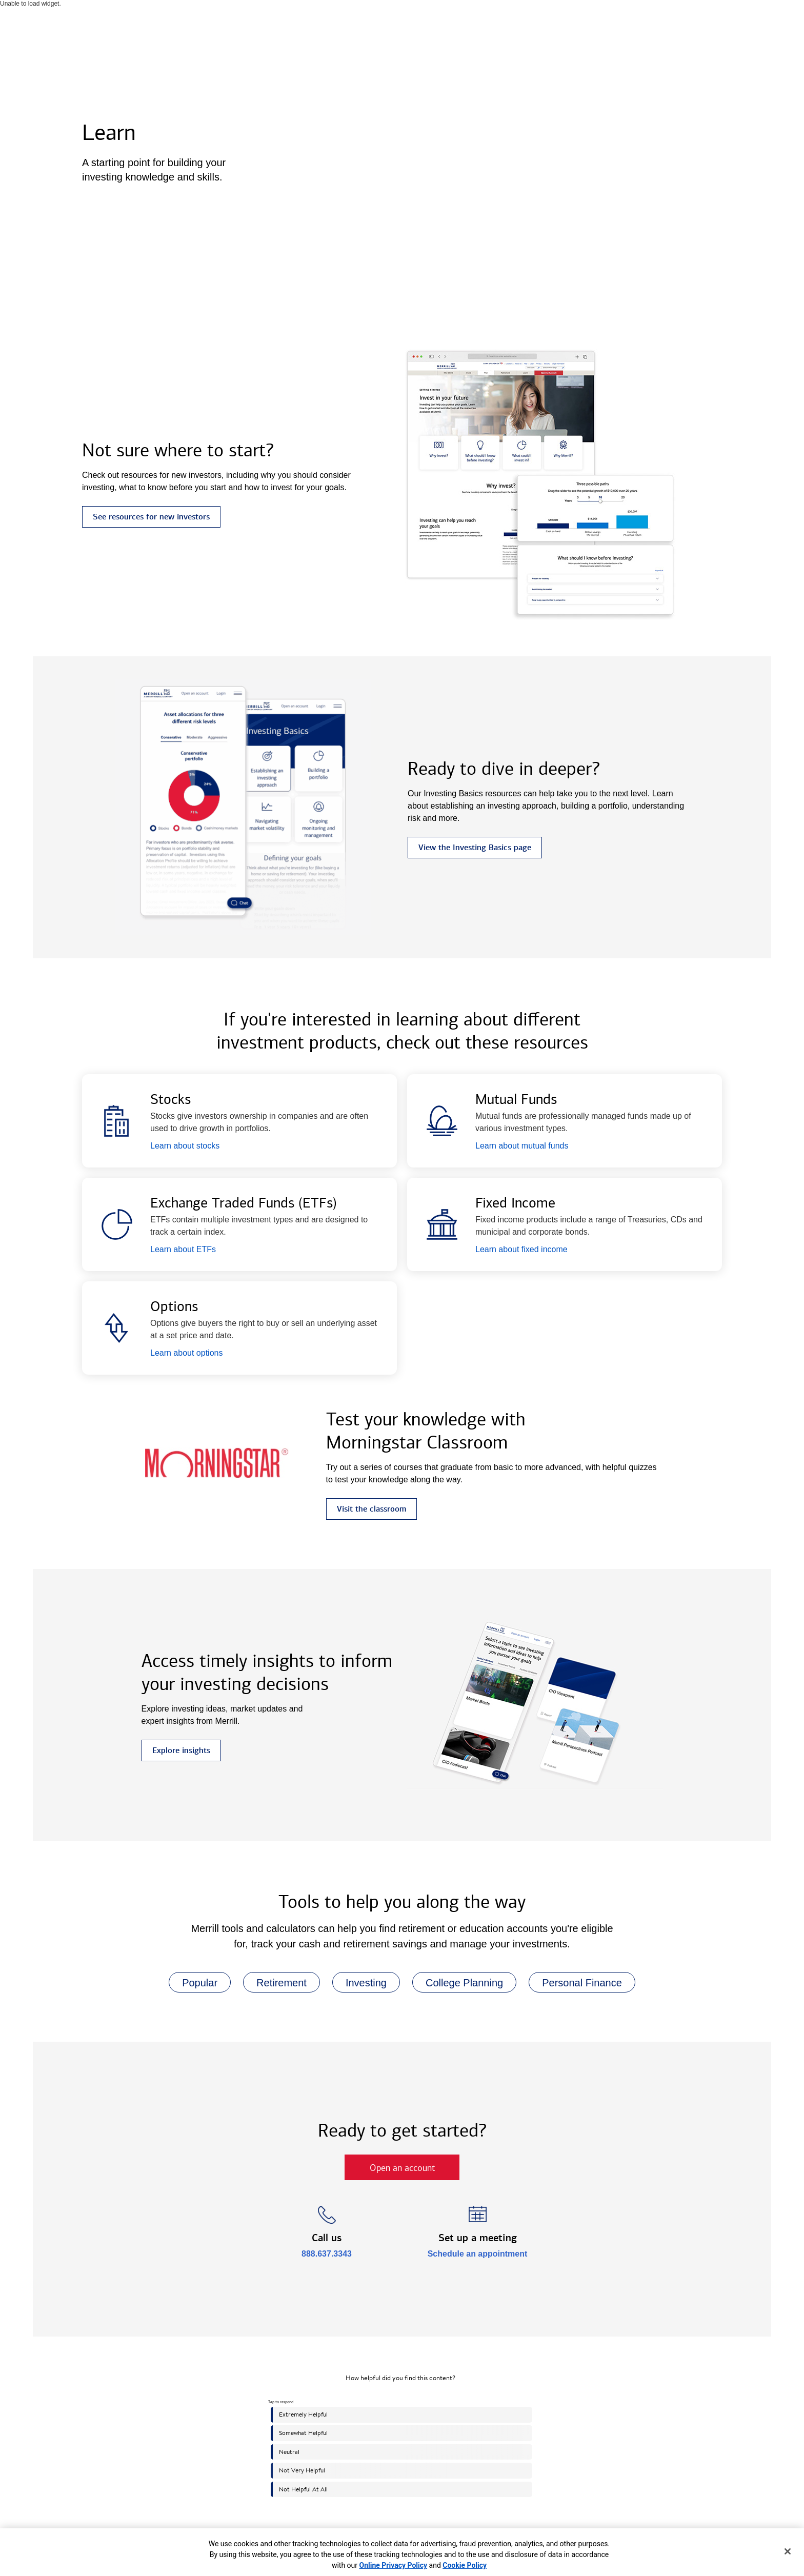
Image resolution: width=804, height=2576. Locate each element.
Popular (193, 1983)
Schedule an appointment (478, 2253)
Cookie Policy (465, 2565)
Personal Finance (575, 1983)
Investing (359, 1983)
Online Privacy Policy (393, 2565)
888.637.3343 (327, 2253)
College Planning (457, 1983)
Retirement (275, 1983)
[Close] (787, 2551)
